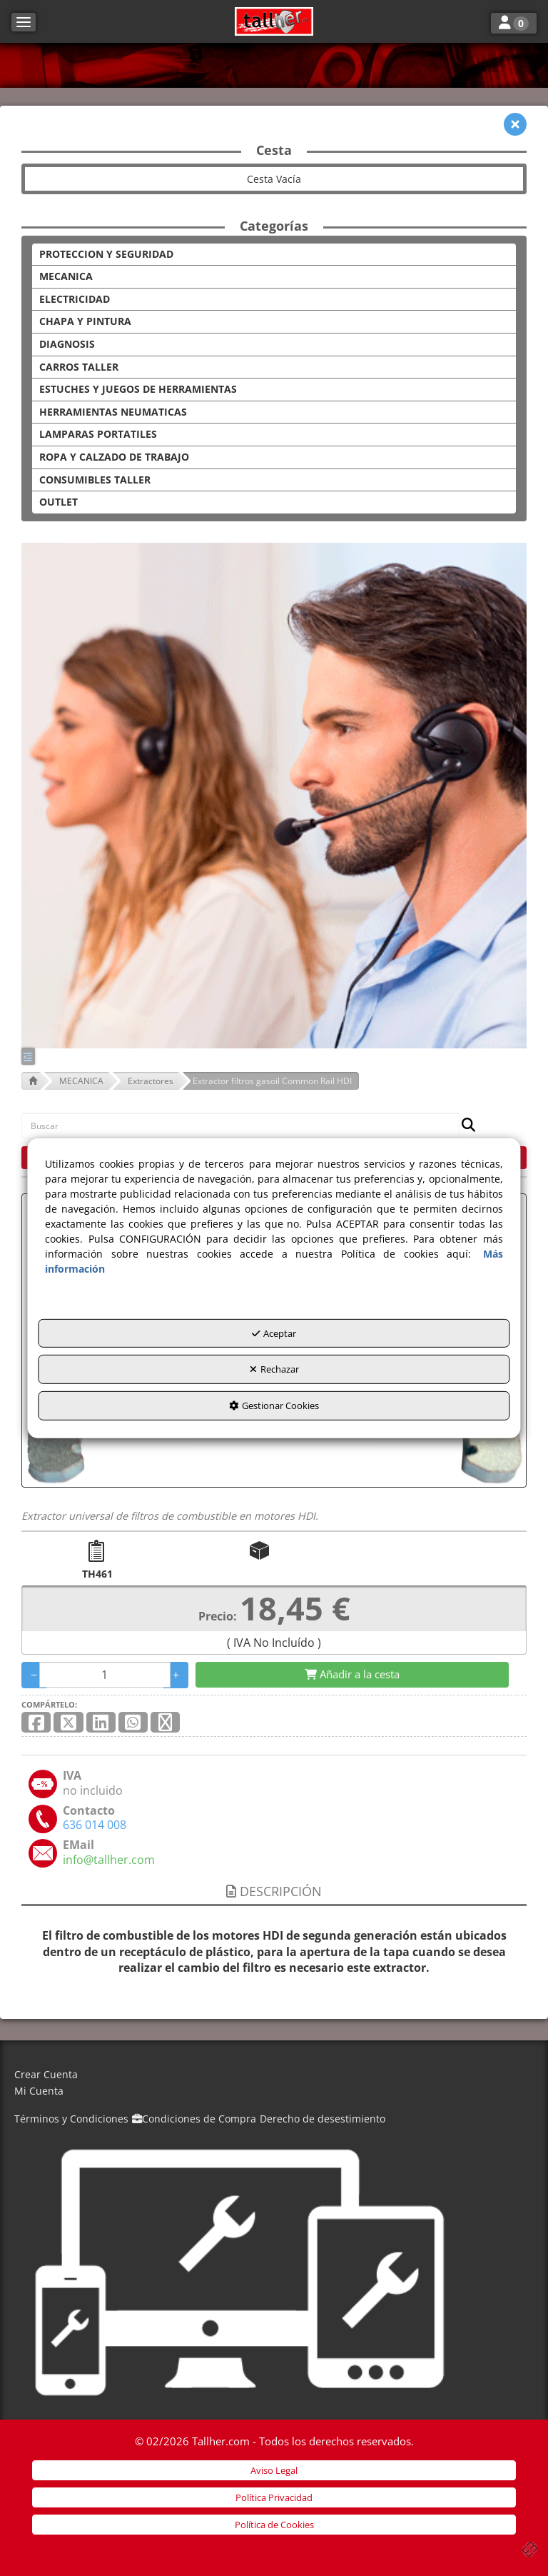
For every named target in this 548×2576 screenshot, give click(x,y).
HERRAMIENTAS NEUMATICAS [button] (113, 412)
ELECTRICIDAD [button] (74, 299)
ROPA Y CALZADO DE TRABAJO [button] (114, 456)
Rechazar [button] (274, 1369)
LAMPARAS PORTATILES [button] (98, 434)
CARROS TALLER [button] (78, 367)
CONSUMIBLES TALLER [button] (95, 479)
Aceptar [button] (274, 1333)
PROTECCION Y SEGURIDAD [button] (106, 254)
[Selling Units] (105, 1675)
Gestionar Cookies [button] (274, 1405)
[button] (274, 21)
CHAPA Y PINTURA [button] (85, 321)
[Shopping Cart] (352, 1674)
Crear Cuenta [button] (46, 2074)
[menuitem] (274, 2075)
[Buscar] (464, 1126)
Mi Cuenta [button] (39, 2091)
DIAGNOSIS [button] (67, 344)
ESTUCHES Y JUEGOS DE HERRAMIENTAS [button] (138, 389)
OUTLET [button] (58, 501)
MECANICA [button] (66, 276)
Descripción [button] (274, 1891)
